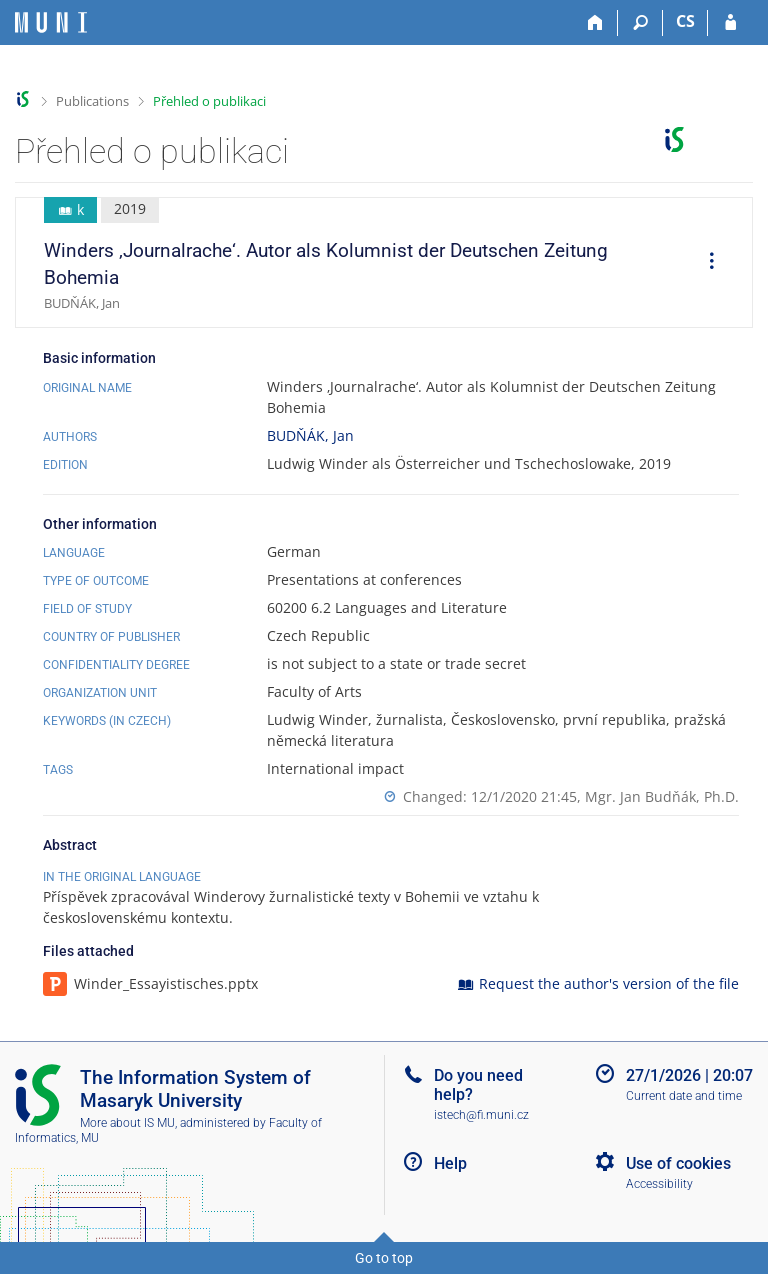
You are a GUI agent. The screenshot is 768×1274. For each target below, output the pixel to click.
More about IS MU (127, 1123)
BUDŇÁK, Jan (310, 435)
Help (450, 1163)
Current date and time (684, 1096)
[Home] (595, 23)
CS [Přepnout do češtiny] (685, 21)
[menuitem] (705, 263)
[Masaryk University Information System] (51, 22)
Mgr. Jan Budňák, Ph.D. (662, 796)
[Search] (640, 23)
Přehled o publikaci (209, 101)
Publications (92, 101)
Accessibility (659, 1184)
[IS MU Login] (730, 23)
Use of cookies (678, 1163)
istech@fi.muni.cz (481, 1115)
